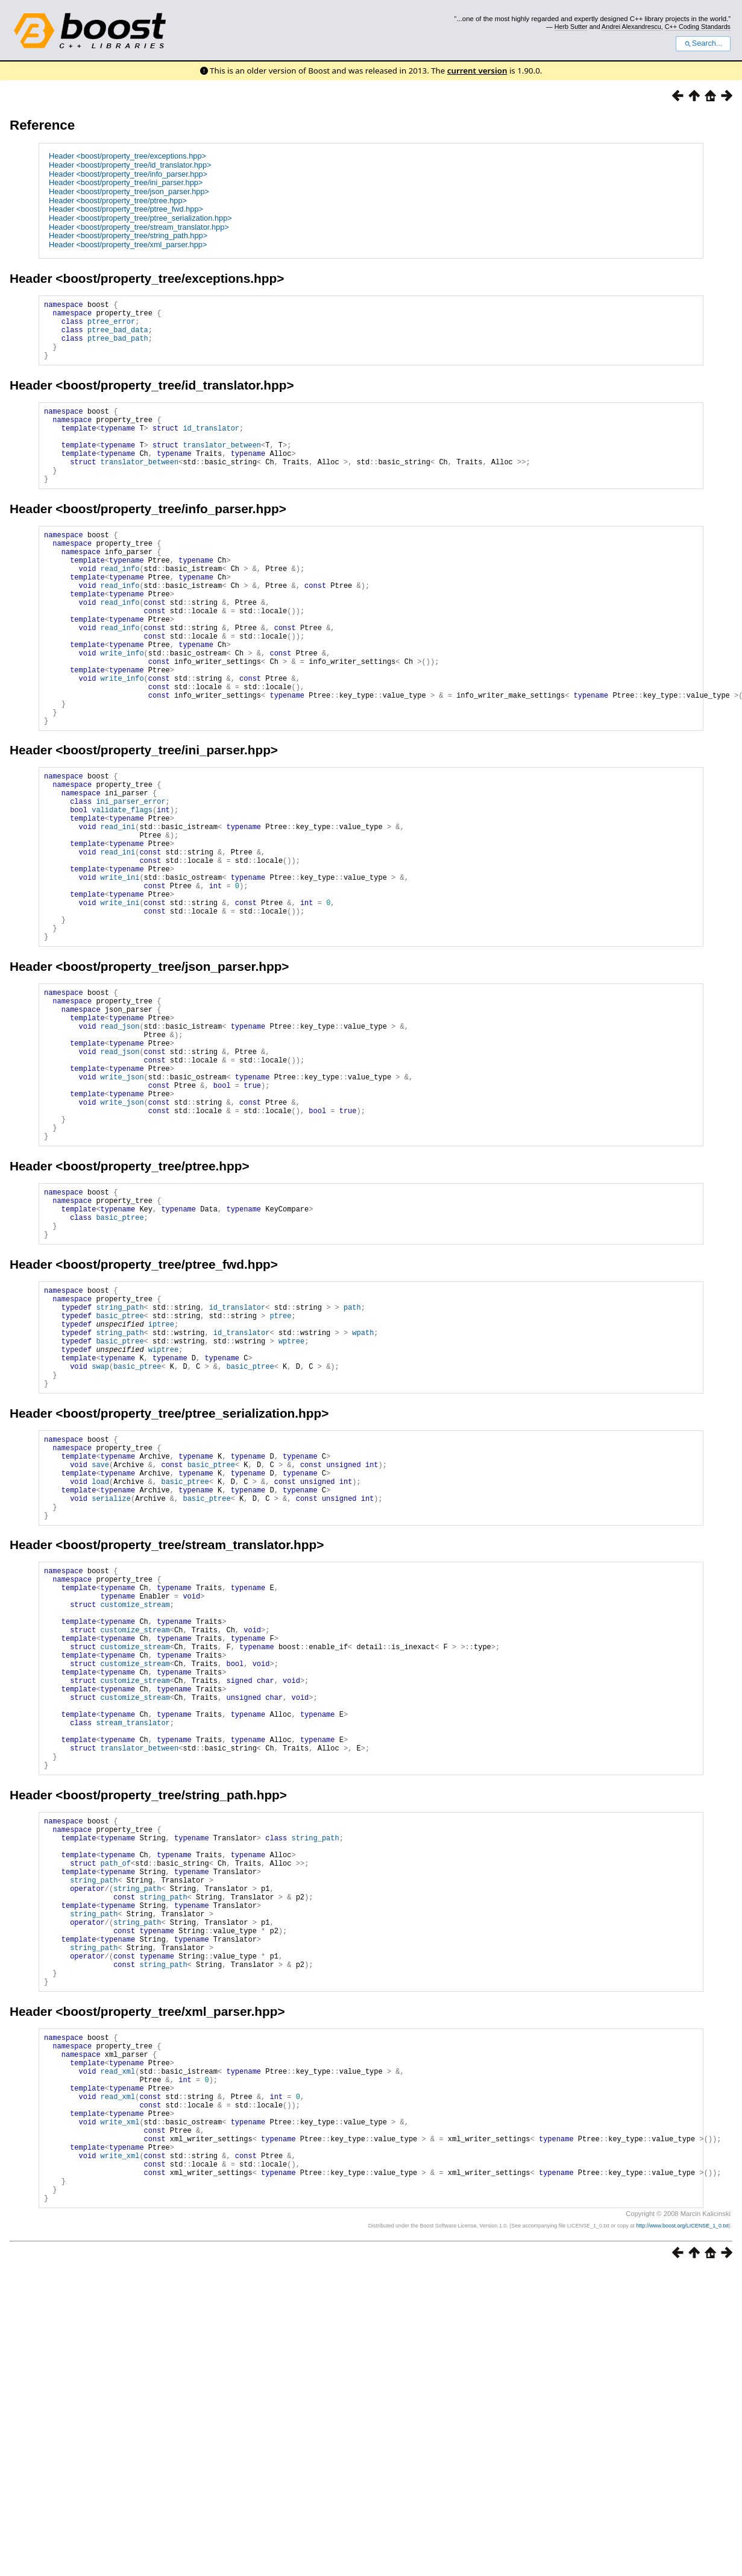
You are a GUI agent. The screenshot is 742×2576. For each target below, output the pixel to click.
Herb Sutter (571, 26)
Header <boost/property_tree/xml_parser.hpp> (128, 244)
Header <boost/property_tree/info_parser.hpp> (128, 173)
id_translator (211, 446)
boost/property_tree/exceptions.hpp (170, 278)
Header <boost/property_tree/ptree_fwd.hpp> (126, 208)
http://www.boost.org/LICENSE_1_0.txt (682, 2531)
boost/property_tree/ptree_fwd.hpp (166, 1414)
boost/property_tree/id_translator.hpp (174, 398)
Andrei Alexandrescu (631, 26)
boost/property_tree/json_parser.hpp (172, 1073)
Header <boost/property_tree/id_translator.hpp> (130, 164)
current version (477, 70)
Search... (703, 43)
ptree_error (111, 326)
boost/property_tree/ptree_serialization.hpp (192, 1585)
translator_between (222, 466)
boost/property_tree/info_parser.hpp (170, 538)
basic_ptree (119, 1364)
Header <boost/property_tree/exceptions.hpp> (127, 155)
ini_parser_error (130, 879)
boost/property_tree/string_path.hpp (171, 2028)
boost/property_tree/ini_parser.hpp (166, 820)
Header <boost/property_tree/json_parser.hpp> (129, 191)
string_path (119, 1462)
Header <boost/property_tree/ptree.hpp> (118, 200)
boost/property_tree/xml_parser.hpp (170, 2281)
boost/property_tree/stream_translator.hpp (189, 1734)
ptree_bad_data (117, 337)
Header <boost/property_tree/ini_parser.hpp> (126, 182)
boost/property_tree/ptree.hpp (152, 1305)
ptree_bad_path (117, 347)
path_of (116, 2107)
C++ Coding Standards (698, 26)
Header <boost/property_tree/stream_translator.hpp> (139, 227)
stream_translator (132, 1947)
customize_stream (135, 1803)
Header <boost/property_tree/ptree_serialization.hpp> (140, 218)
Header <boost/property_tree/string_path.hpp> (128, 235)
